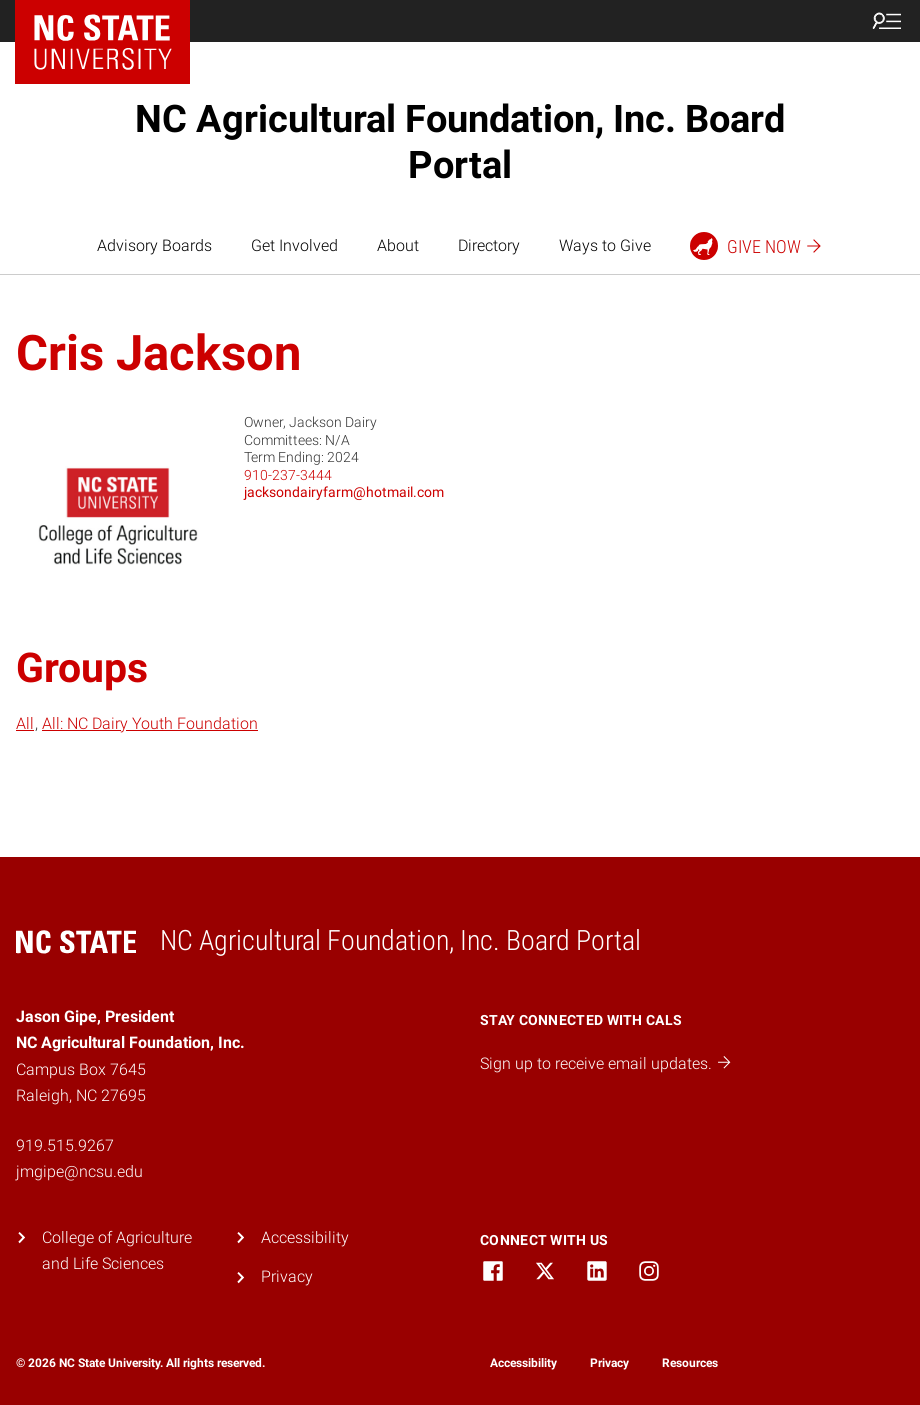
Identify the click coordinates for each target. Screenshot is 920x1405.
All (25, 723)
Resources (690, 1363)
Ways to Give (605, 245)
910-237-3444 (288, 475)
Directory (489, 245)
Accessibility (305, 1237)
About (398, 245)
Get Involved (294, 245)
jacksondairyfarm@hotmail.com (344, 492)
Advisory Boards (154, 245)
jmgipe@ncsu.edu (79, 1171)
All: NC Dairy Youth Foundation (150, 723)
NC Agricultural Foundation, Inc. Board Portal (460, 142)
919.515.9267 (65, 1145)
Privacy (287, 1276)
